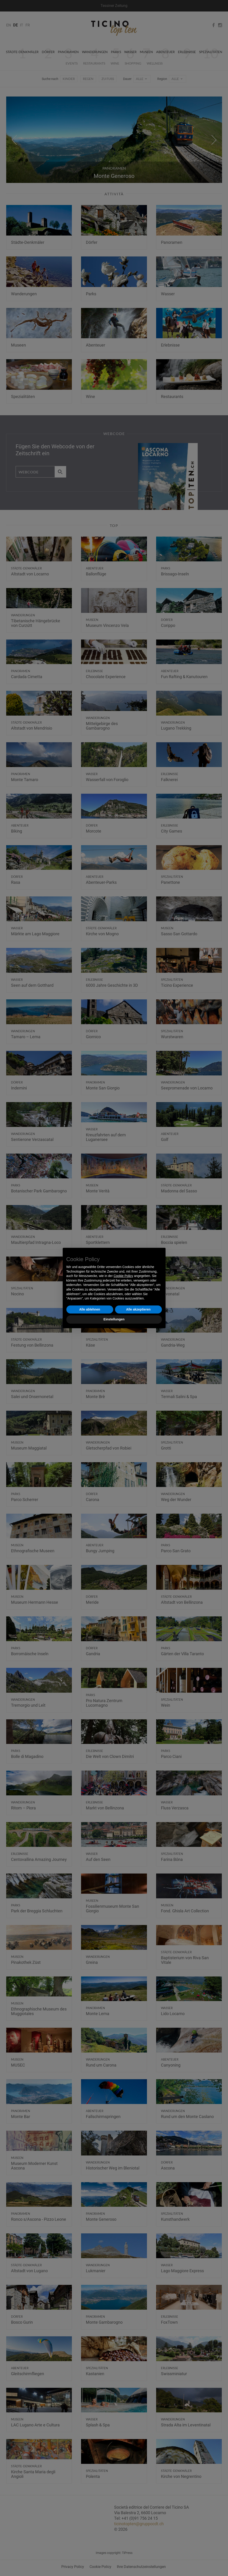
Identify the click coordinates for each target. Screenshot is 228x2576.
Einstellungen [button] (114, 1319)
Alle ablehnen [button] (89, 1309)
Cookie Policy (123, 1276)
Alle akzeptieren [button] (138, 1309)
